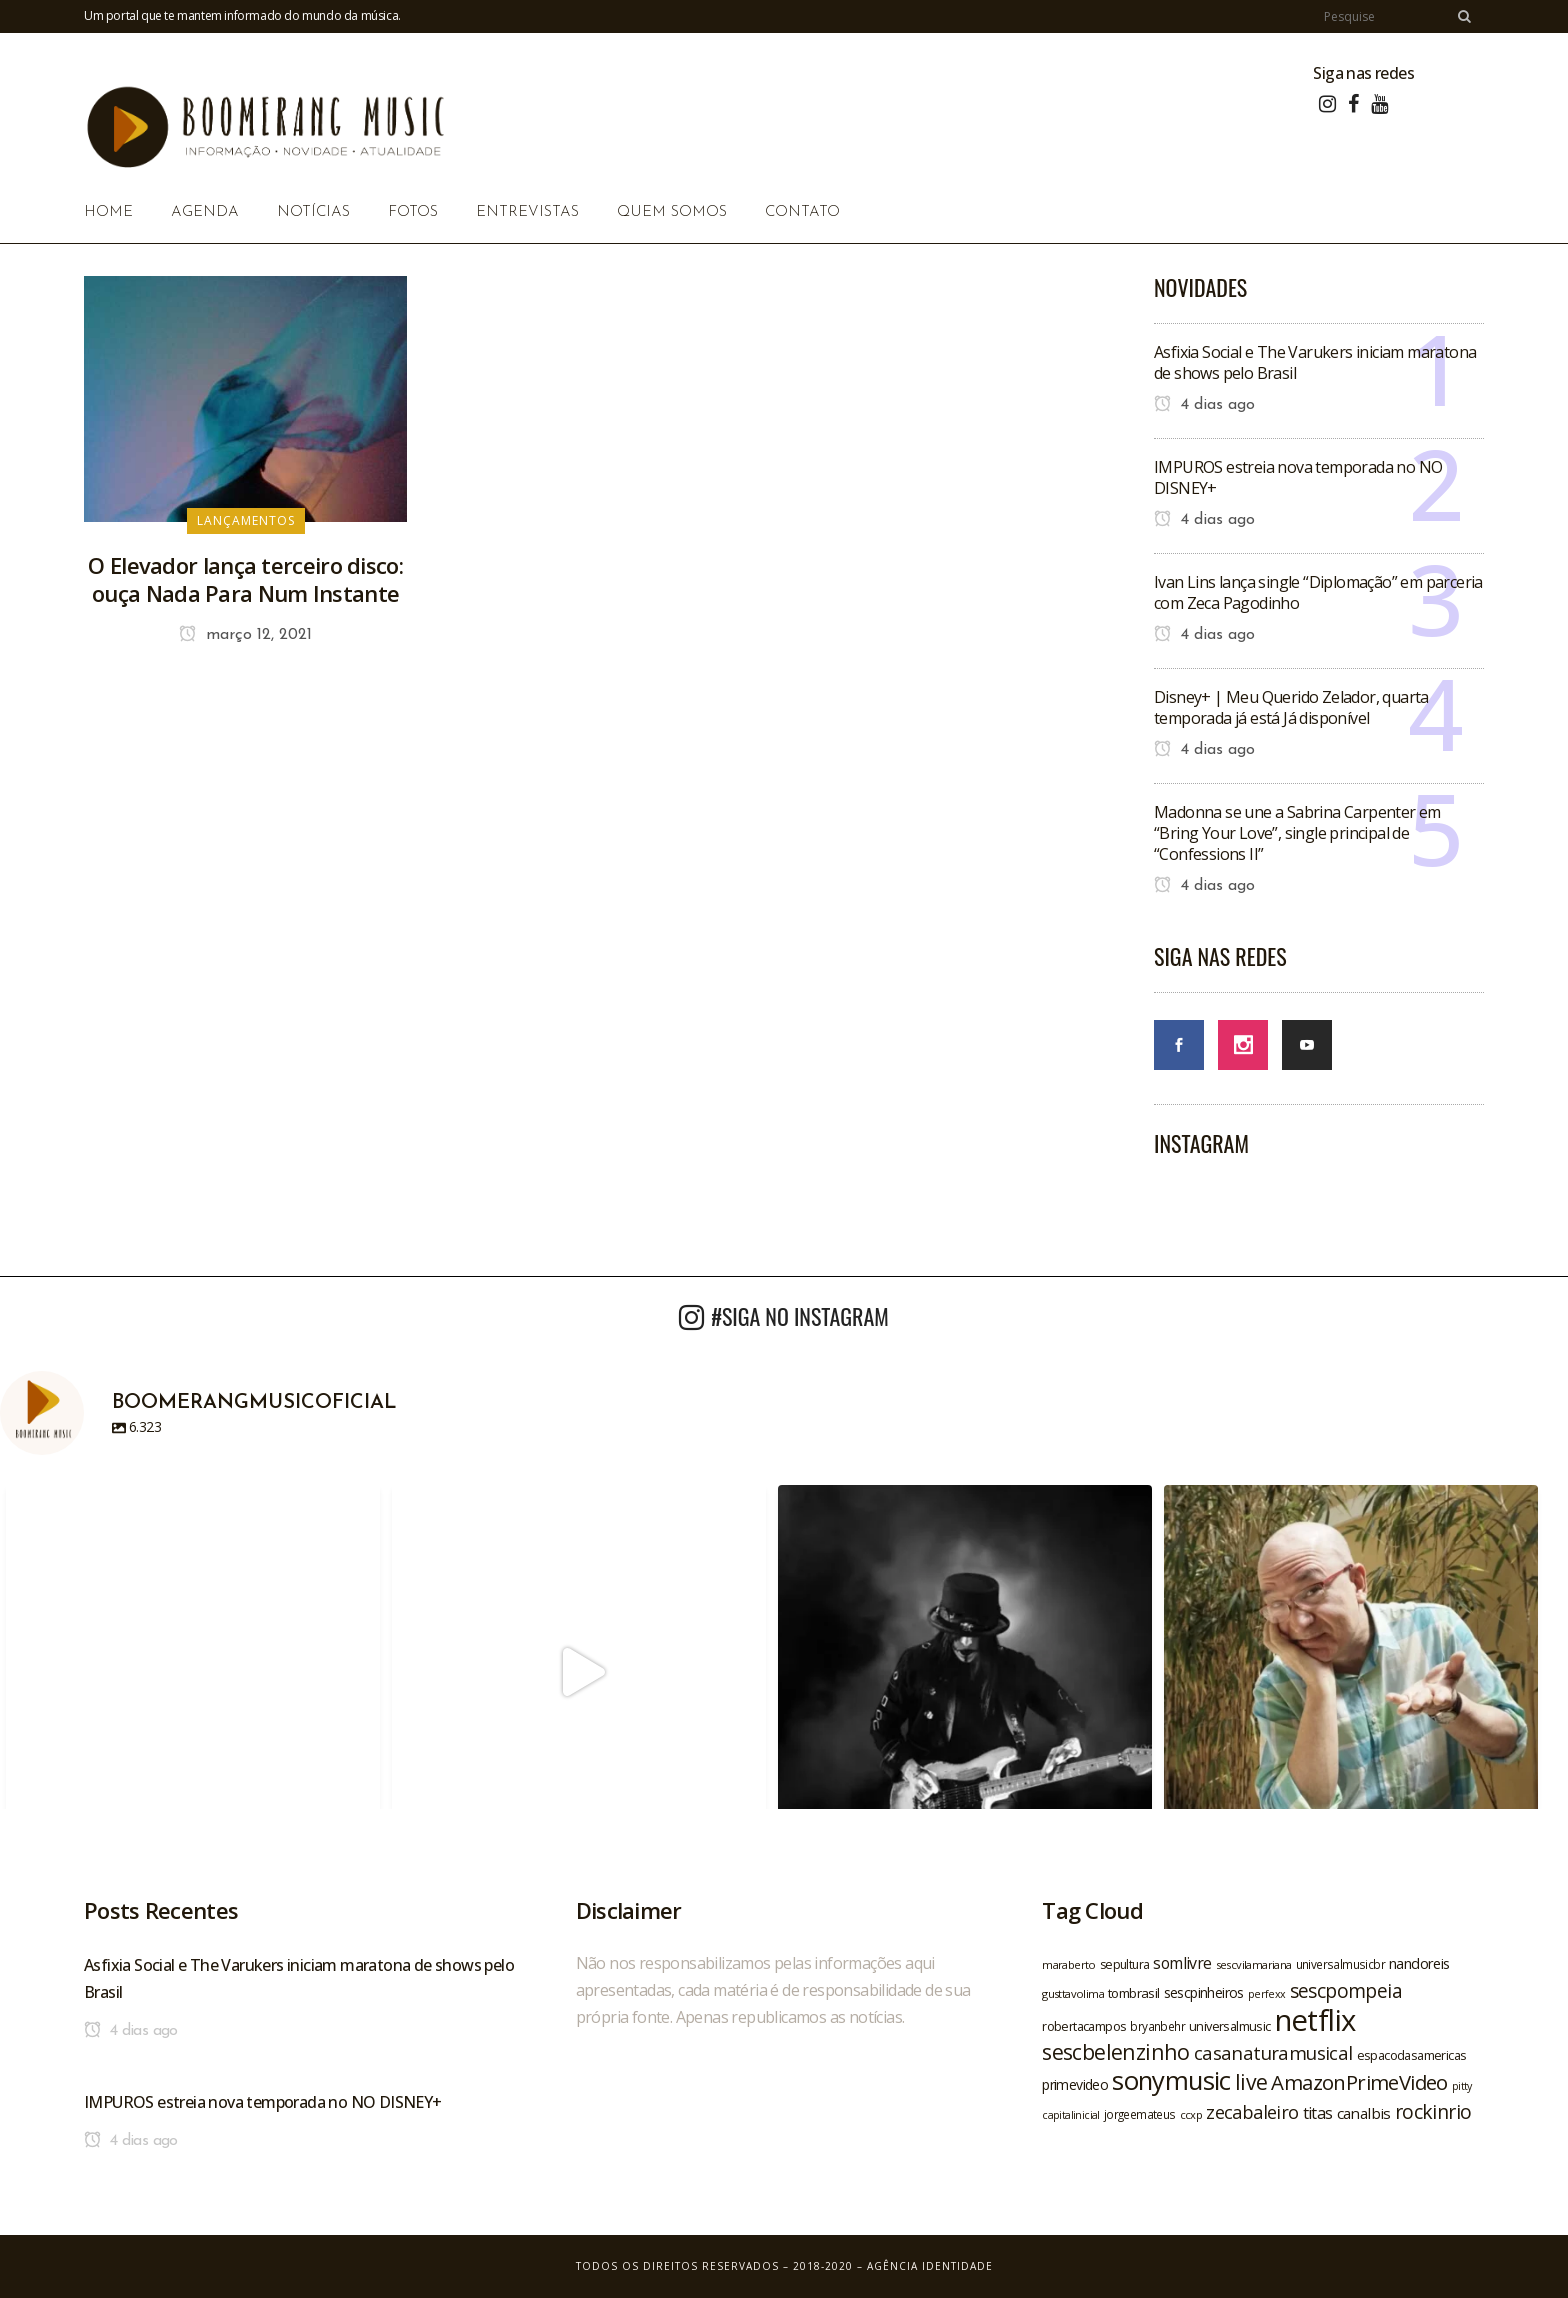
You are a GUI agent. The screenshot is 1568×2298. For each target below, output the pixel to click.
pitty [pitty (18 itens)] (1462, 2086)
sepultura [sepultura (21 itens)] (1125, 1964)
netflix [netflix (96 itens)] (1315, 2020)
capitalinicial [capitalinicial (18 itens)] (1071, 2115)
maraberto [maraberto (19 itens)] (1069, 1964)
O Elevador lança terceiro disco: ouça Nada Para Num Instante (245, 579)
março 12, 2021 (245, 635)
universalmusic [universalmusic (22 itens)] (1230, 2026)
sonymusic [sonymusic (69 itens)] (1171, 2080)
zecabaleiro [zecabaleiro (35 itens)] (1252, 2112)
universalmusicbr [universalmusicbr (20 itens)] (1340, 1964)
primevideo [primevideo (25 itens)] (1075, 2084)
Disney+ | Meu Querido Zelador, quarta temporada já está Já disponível (1291, 707)
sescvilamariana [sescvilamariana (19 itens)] (1254, 1964)
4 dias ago (1204, 405)
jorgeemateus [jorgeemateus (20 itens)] (1140, 2114)
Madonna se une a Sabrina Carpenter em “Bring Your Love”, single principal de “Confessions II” (1297, 833)
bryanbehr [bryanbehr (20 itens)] (1157, 2026)
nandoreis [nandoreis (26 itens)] (1419, 1963)
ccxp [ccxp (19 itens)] (1191, 2114)
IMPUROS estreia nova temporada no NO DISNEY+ (1298, 477)
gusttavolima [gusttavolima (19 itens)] (1073, 1993)
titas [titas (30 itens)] (1318, 2113)
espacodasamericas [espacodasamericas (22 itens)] (1412, 2055)
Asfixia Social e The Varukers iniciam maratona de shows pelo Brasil (1315, 362)
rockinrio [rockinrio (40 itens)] (1433, 2111)
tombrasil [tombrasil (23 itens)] (1134, 1993)
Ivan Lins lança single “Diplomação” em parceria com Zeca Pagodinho (1318, 592)
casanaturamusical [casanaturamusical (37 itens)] (1273, 2052)
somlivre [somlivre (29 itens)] (1182, 1963)
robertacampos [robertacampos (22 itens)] (1084, 2026)
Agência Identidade (930, 2266)
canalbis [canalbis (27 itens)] (1364, 2113)
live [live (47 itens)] (1251, 2081)
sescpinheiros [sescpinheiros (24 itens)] (1204, 1992)
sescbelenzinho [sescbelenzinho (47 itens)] (1116, 2051)
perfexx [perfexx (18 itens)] (1267, 1994)
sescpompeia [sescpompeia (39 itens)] (1346, 1991)
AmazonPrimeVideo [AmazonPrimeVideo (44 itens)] (1359, 2082)
